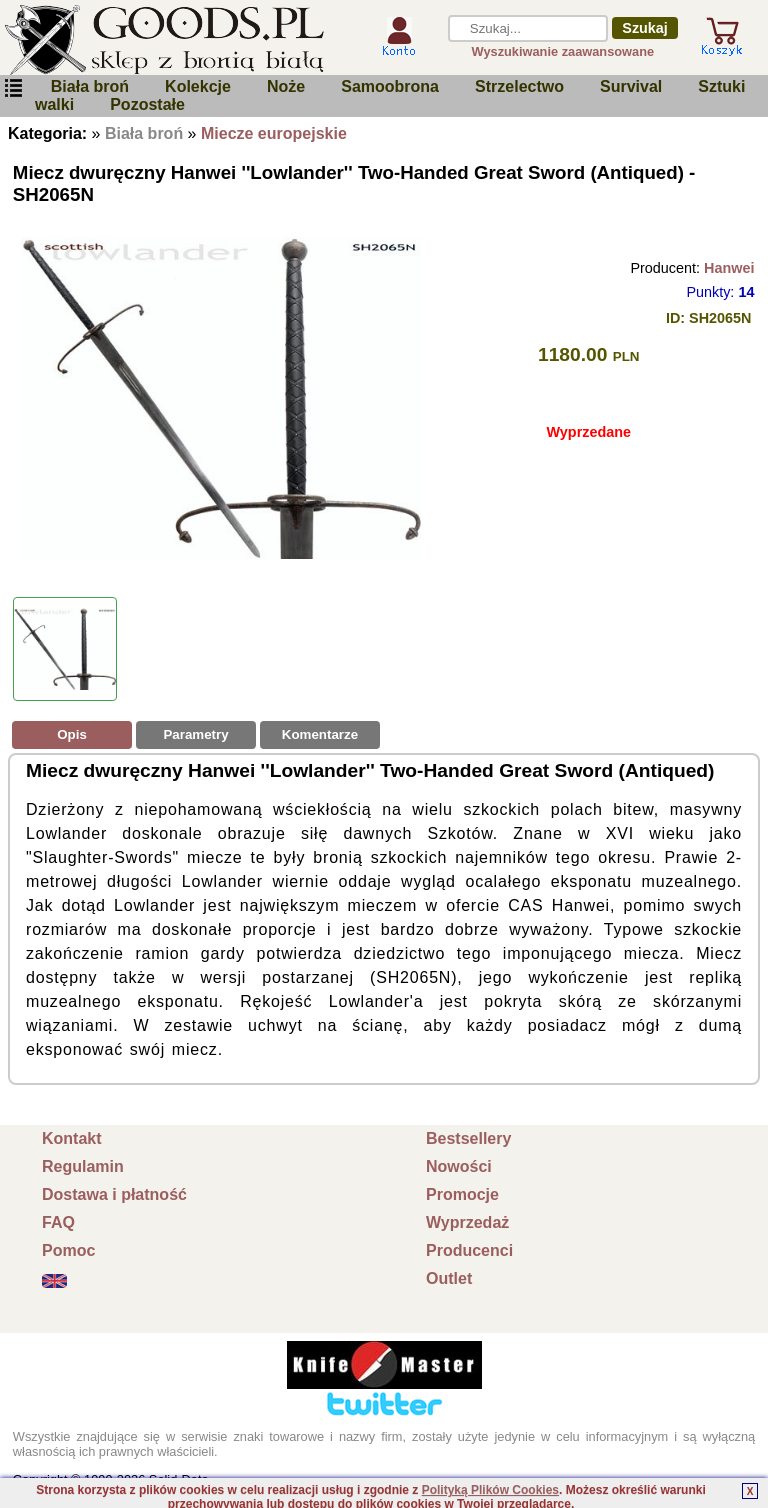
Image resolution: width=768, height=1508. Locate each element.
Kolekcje (198, 86)
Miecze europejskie (274, 133)
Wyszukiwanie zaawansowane (563, 51)
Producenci (469, 1250)
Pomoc (68, 1250)
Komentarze (320, 734)
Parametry (195, 734)
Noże (286, 86)
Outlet (449, 1278)
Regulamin (83, 1166)
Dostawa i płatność (114, 1194)
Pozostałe (147, 104)
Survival (631, 86)
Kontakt (72, 1138)
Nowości (459, 1166)
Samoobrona (390, 86)
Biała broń (90, 86)
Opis (72, 734)
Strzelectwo (519, 86)
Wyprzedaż (467, 1222)
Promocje (462, 1194)
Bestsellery (468, 1138)
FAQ (58, 1222)
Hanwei (729, 268)
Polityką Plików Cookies (490, 1490)
